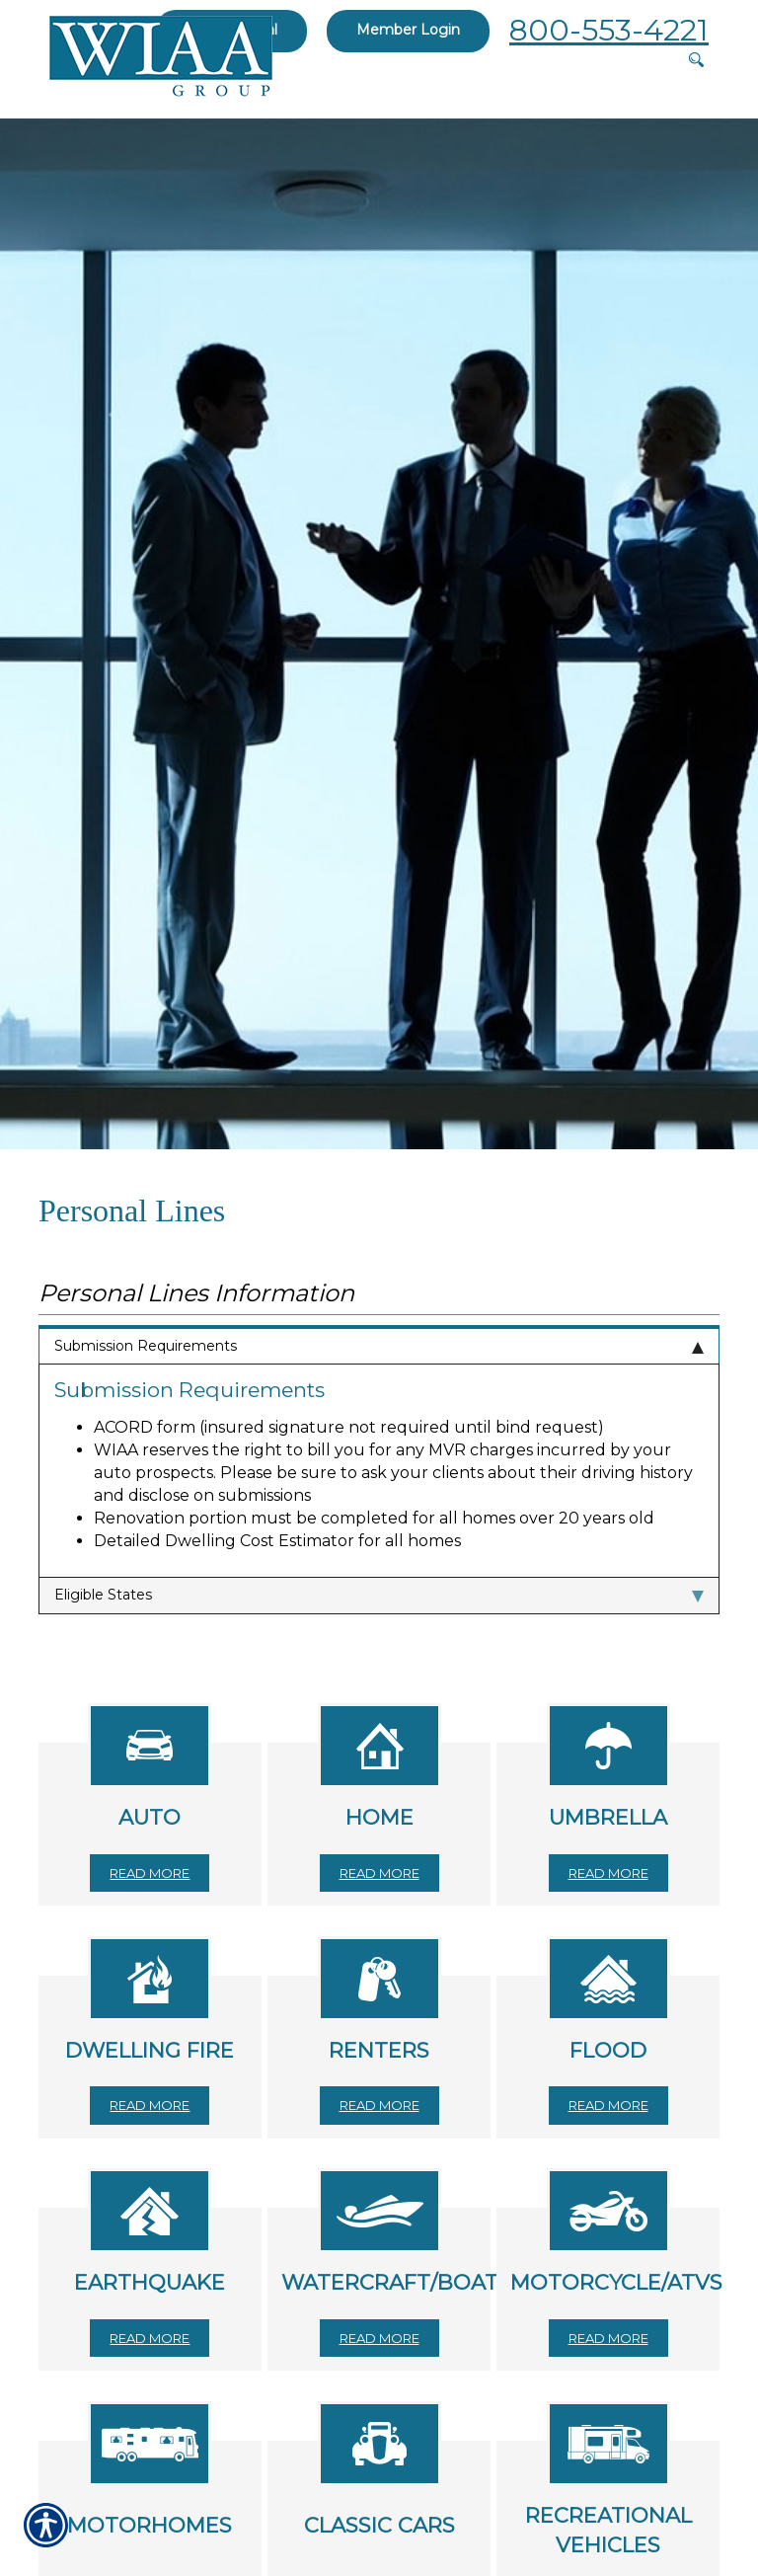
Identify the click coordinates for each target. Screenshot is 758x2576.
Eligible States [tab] (379, 1594)
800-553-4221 (609, 30)
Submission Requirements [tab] (379, 1346)
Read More (150, 1873)
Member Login (408, 30)
